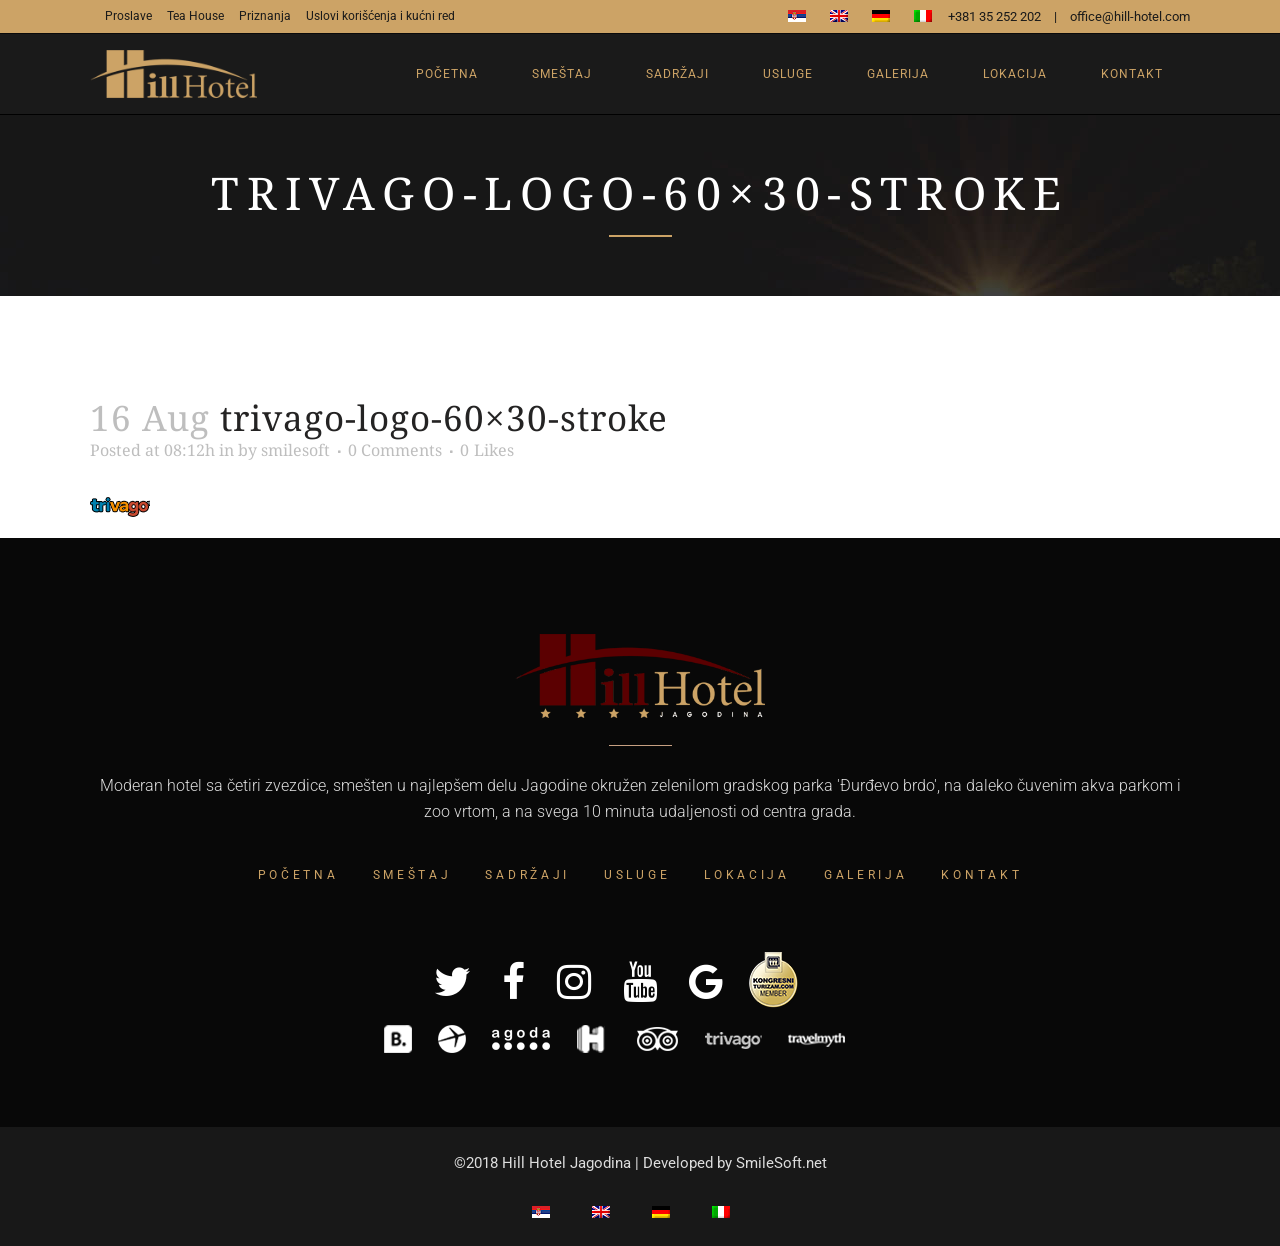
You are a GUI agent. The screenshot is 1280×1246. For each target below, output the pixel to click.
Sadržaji (527, 875)
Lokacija (747, 875)
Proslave (128, 16)
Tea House (195, 16)
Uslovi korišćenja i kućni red (380, 16)
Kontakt (981, 875)
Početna (298, 875)
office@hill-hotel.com (1130, 16)
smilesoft (295, 450)
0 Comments (395, 450)
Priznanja (265, 16)
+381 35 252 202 (994, 16)
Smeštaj (412, 875)
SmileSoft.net (781, 1163)
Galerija (866, 875)
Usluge (637, 875)
